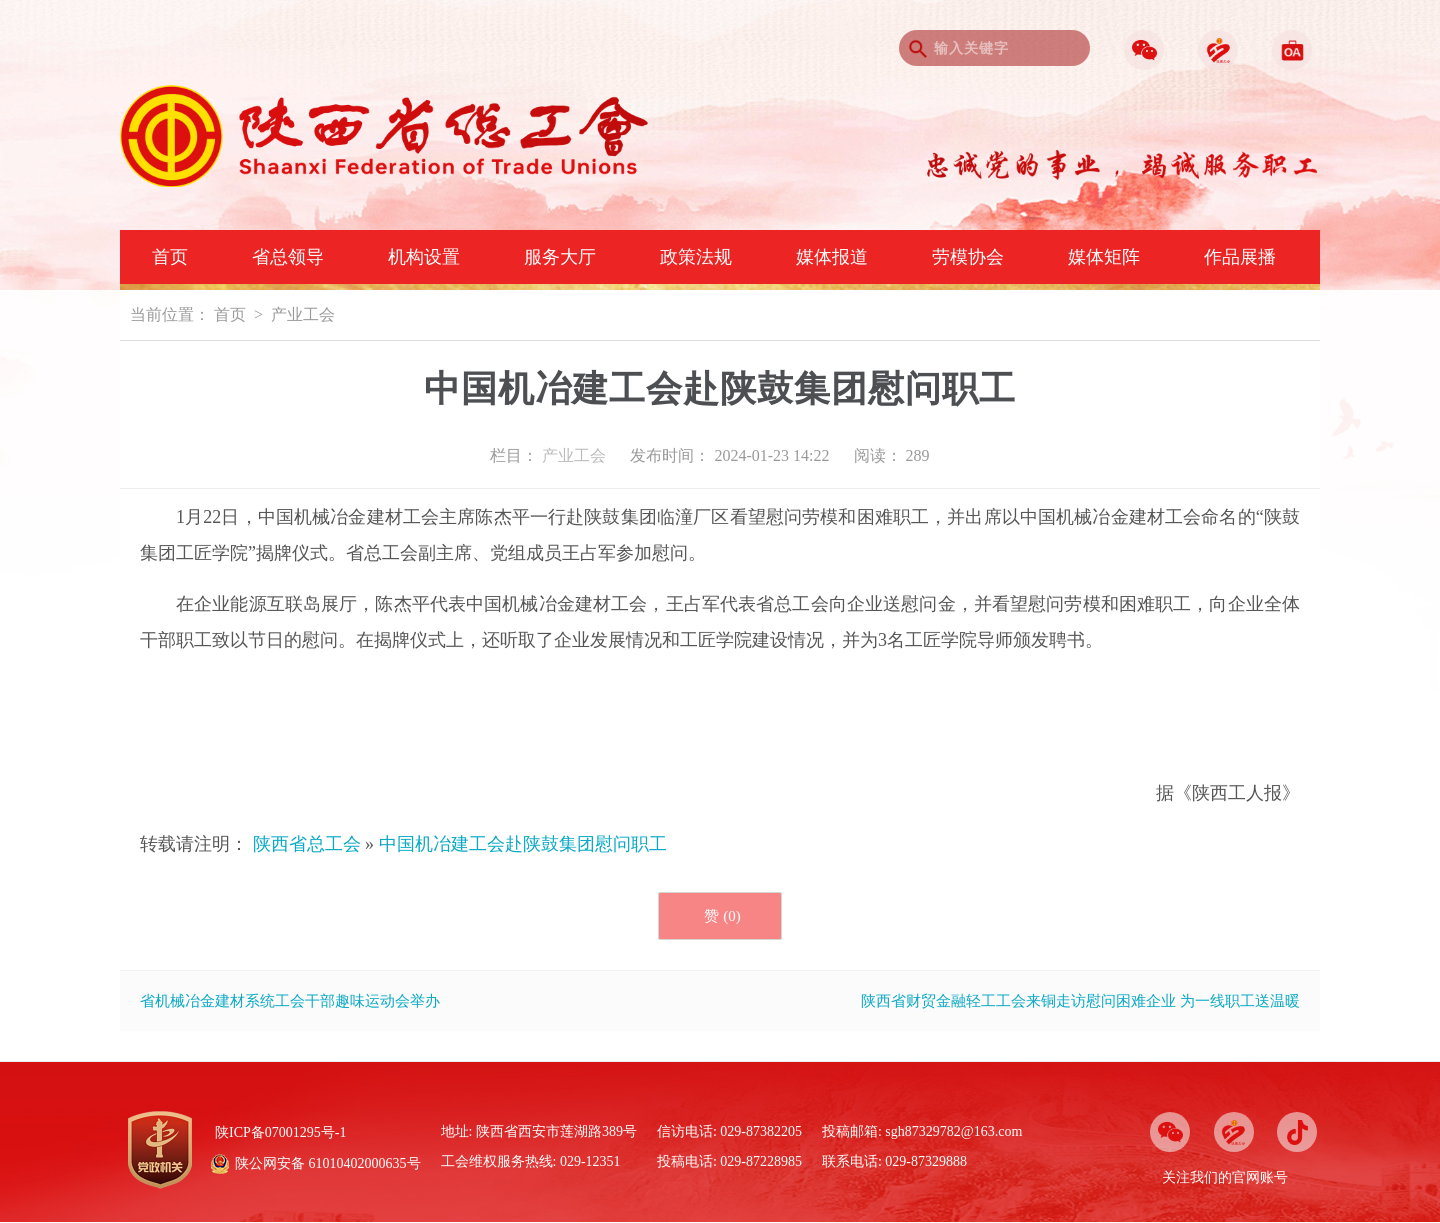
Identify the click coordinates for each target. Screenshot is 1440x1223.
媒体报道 (832, 257)
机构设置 (424, 257)
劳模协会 (968, 257)
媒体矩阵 (1104, 257)
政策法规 (696, 257)
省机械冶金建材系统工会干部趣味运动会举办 (290, 1001)
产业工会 (303, 314)
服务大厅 (560, 257)
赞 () (722, 916)
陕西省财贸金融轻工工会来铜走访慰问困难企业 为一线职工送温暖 (1080, 1001)
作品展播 (1240, 257)
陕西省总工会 (307, 844)
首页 (170, 257)
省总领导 (288, 257)
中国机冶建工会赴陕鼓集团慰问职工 (523, 844)
